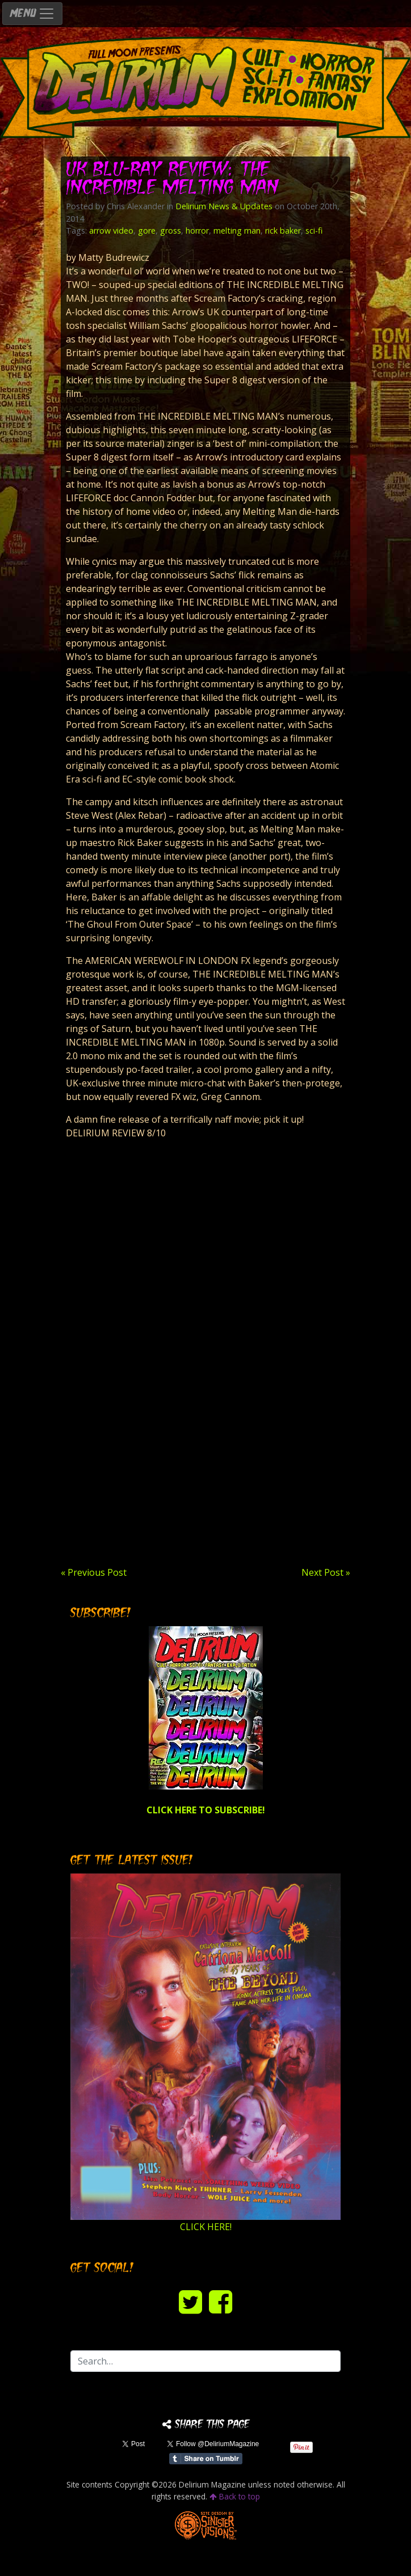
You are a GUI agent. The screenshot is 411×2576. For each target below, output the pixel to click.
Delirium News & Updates (223, 206)
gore (147, 230)
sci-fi (313, 230)
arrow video (111, 230)
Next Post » (325, 1572)
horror (197, 230)
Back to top (234, 2496)
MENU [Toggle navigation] (32, 13)
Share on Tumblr (205, 2458)
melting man (237, 230)
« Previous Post (94, 1572)
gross (170, 230)
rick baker (283, 230)
